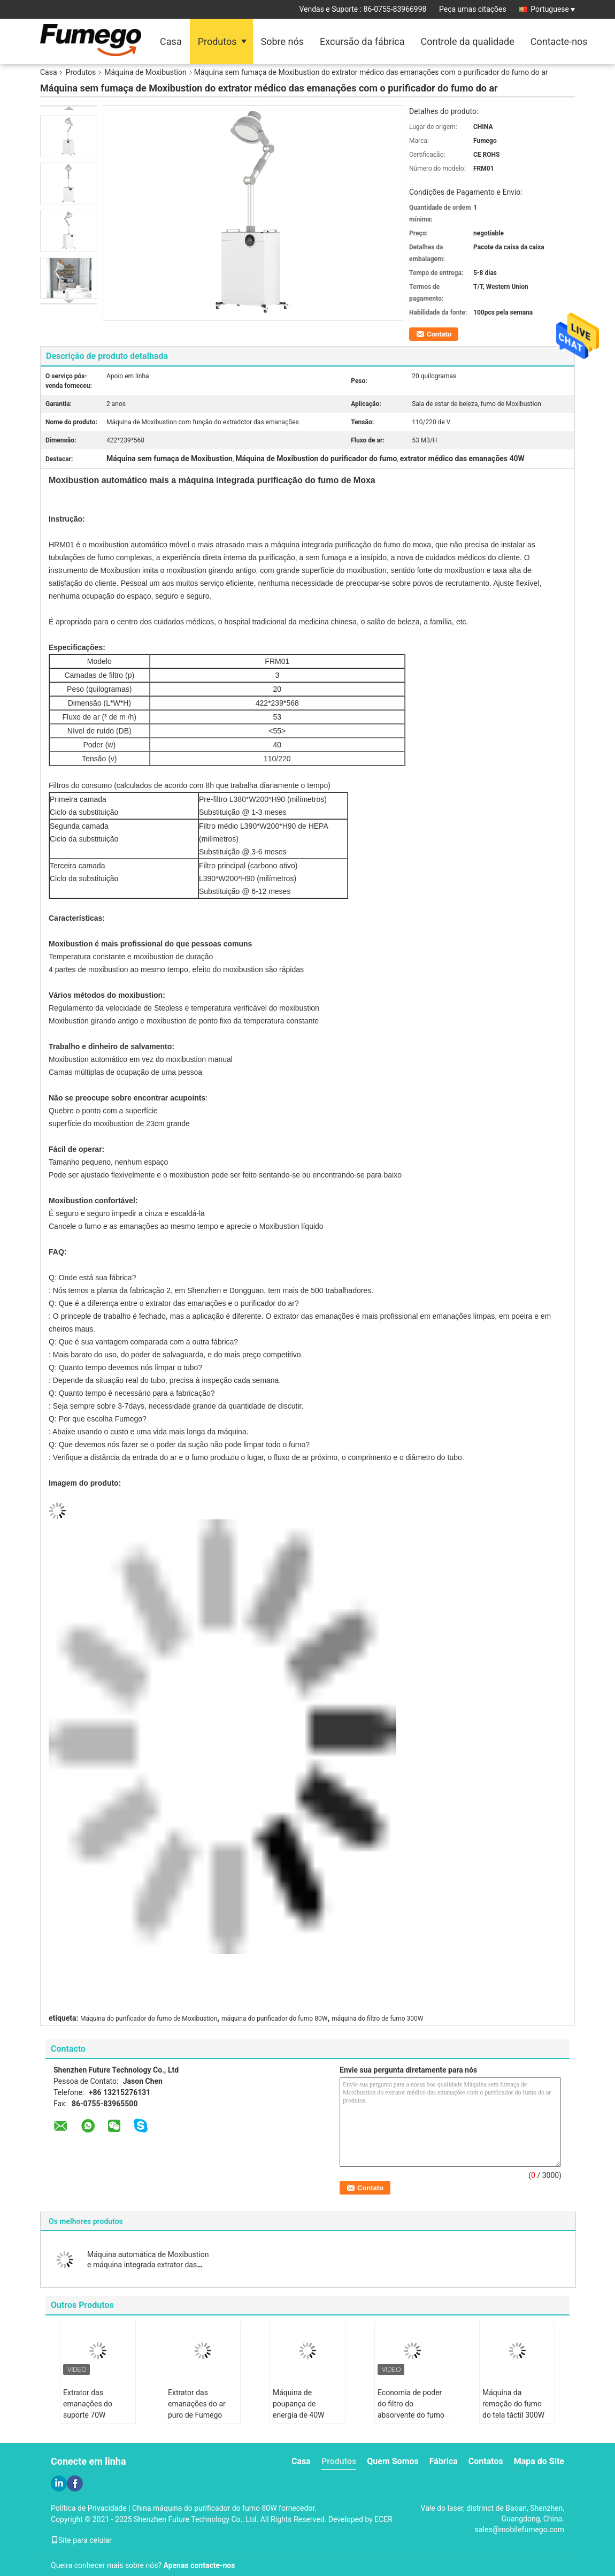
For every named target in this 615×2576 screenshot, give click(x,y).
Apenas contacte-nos (199, 2565)
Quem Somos (392, 2461)
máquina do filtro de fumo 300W (378, 2018)
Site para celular (81, 2540)
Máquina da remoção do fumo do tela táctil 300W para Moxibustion (513, 2409)
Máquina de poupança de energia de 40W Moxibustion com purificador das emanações (301, 2420)
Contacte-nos (559, 41)
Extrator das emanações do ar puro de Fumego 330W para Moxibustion (197, 2415)
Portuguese (553, 9)
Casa (171, 41)
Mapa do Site (539, 2461)
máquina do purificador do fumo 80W (274, 2018)
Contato (439, 334)
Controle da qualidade (467, 41)
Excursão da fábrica (362, 41)
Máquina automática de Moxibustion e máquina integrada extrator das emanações (148, 2264)
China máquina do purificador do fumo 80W (204, 2508)
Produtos (217, 41)
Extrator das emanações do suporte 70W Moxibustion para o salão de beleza (95, 2415)
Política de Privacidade (89, 2508)
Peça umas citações (472, 9)
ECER (383, 2519)
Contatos (485, 2461)
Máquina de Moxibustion (145, 72)
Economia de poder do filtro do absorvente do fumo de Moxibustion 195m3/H (411, 2415)
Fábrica (443, 2461)
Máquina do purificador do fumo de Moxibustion (148, 2018)
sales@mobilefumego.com (519, 2529)
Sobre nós (282, 41)
